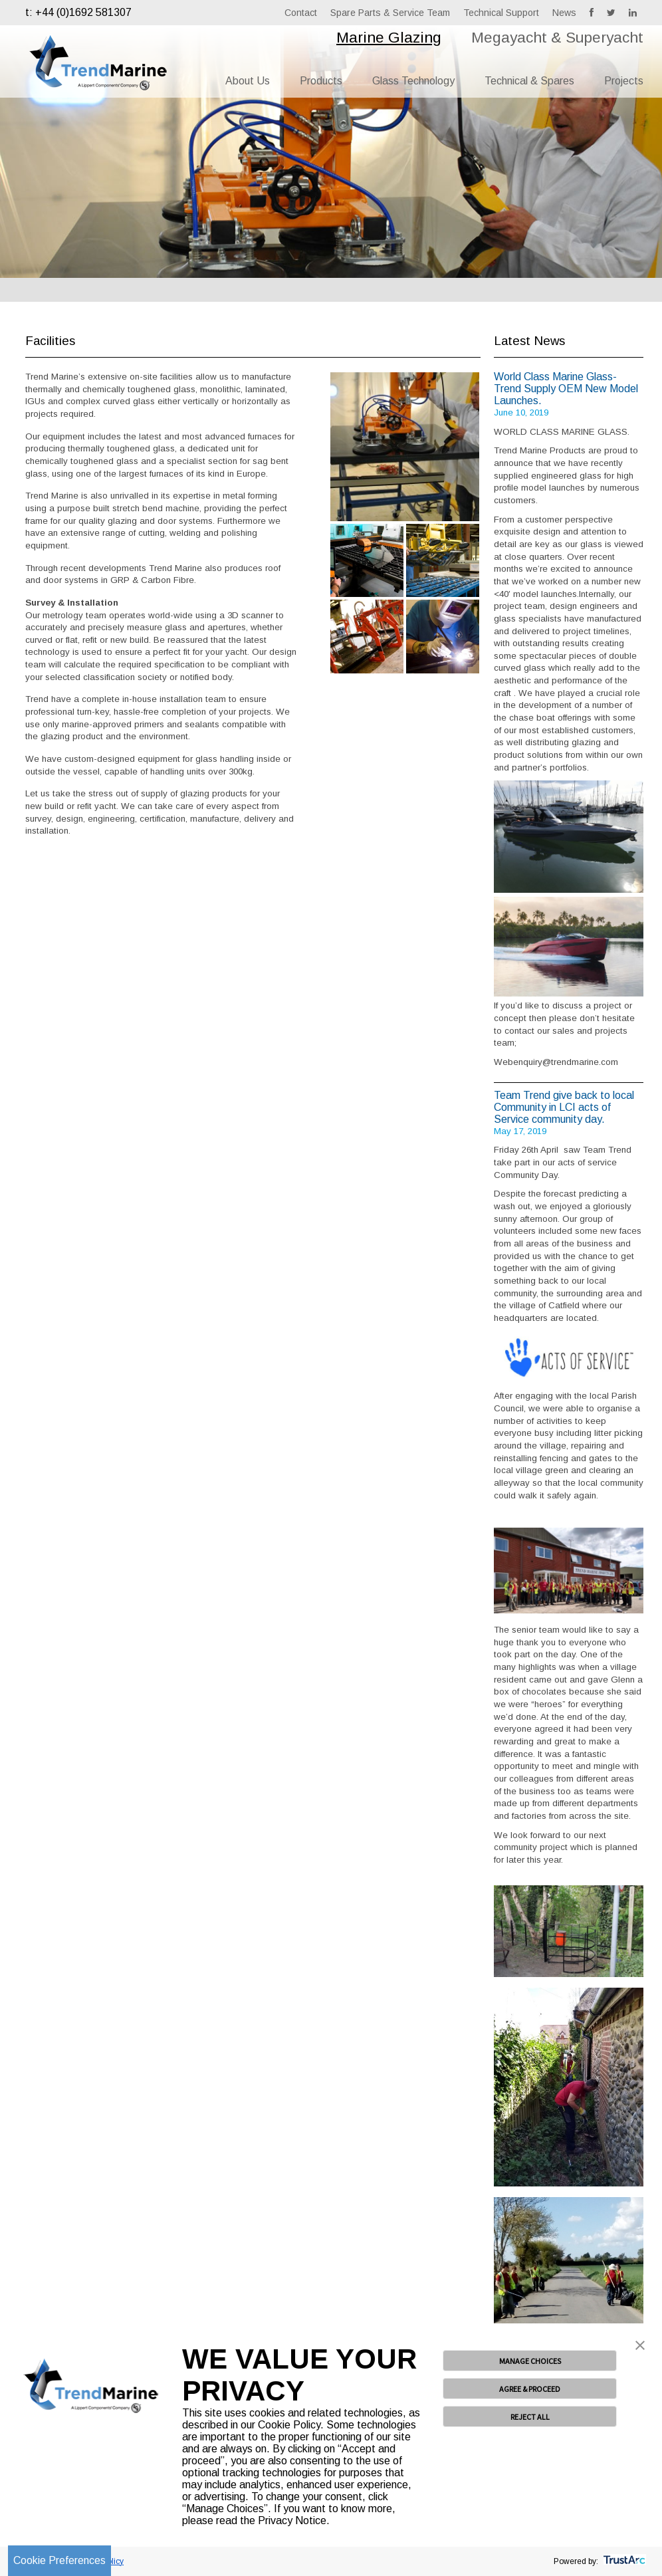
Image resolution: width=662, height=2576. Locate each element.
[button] (640, 2346)
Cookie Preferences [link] (59, 2560)
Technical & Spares (529, 80)
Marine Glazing (388, 37)
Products (321, 80)
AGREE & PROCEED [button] (529, 2389)
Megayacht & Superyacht (557, 37)
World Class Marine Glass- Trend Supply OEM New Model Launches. (566, 388)
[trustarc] (623, 2561)
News (564, 12)
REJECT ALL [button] (530, 2417)
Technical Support (501, 12)
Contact (300, 12)
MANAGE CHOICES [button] (530, 2361)
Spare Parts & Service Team (390, 12)
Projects (623, 80)
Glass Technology (413, 80)
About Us (247, 80)
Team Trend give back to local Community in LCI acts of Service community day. (564, 1107)
